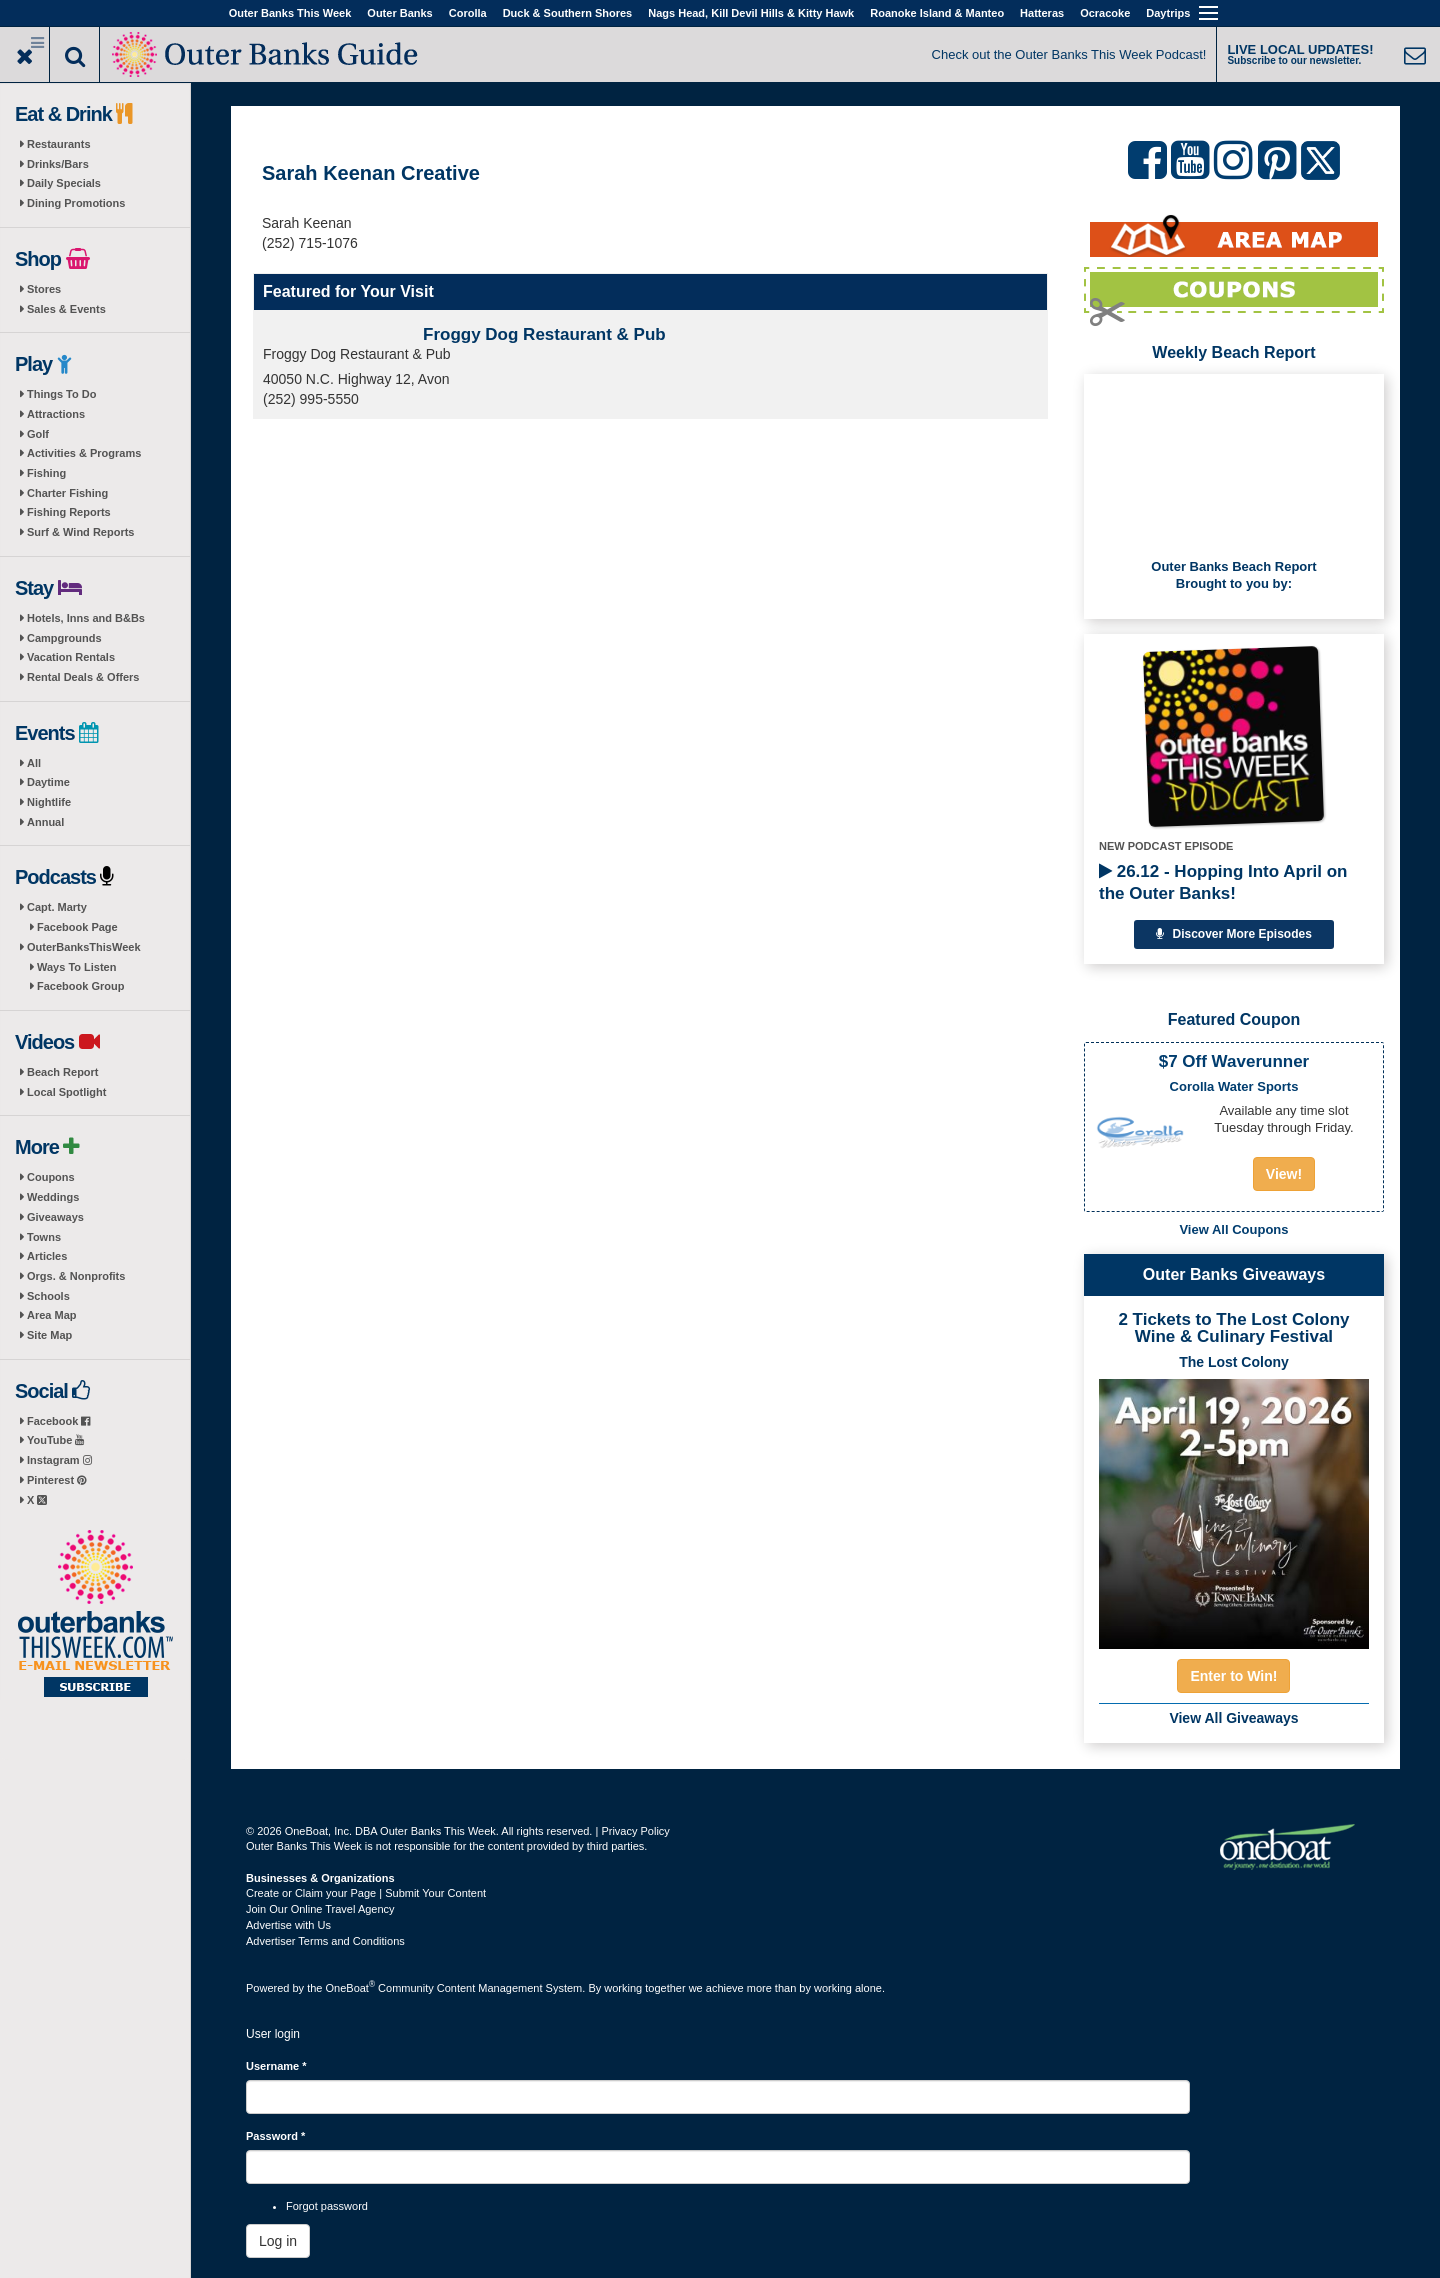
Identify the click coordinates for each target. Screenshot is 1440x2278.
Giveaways (55, 1217)
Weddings (53, 1197)
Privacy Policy (635, 1831)
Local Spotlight (66, 1092)
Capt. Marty (57, 907)
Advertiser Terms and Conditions (325, 1941)
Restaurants (59, 144)
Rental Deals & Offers (83, 677)
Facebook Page (77, 927)
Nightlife (49, 802)
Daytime (48, 782)
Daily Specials (64, 183)
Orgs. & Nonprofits (76, 1276)
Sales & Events (66, 309)
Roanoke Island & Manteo (937, 13)
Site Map (49, 1335)
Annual (45, 822)
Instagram (59, 1460)
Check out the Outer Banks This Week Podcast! (1069, 54)
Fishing (46, 473)
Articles (47, 1256)
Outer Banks (399, 13)
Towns (44, 1237)
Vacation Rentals (71, 657)
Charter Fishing (67, 493)
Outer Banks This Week (290, 13)
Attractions (56, 414)
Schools (48, 1296)
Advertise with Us (288, 1925)
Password (275, 2136)
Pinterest (56, 1480)
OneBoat (351, 1988)
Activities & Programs (84, 453)
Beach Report (63, 1072)
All (34, 763)
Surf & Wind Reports (80, 532)
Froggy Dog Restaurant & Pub (544, 334)
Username (276, 2066)
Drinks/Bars (58, 164)
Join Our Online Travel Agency (320, 1909)
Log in (278, 2241)
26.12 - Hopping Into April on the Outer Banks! (1223, 882)
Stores (44, 289)
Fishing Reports (69, 512)
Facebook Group (80, 986)
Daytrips (1168, 13)
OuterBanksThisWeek (84, 947)
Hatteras (1042, 13)
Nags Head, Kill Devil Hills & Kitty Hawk (751, 13)
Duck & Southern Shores (568, 13)
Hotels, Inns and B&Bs (86, 618)
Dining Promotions (76, 203)
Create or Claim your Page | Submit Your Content (366, 1893)
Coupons (51, 1177)
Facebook (58, 1421)
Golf (38, 434)
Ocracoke (1105, 13)
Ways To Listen (76, 967)
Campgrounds (64, 638)
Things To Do (61, 394)
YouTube (55, 1440)
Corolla (468, 13)
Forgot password (327, 2206)
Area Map (52, 1315)
